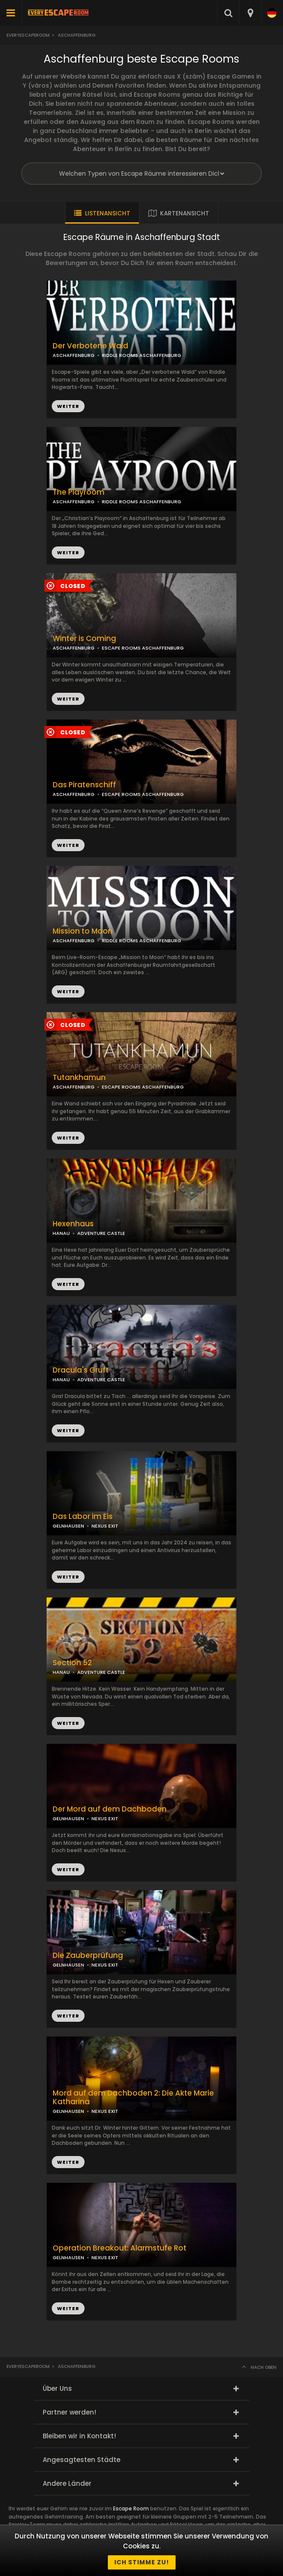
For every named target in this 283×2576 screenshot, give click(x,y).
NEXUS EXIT (104, 1525)
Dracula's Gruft (81, 1370)
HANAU (61, 1233)
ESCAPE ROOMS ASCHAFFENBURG (143, 794)
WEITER (68, 552)
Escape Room (131, 2508)
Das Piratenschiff (84, 784)
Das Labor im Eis (83, 1516)
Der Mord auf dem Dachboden (110, 1809)
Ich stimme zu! (141, 2562)
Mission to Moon (83, 931)
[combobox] (250, 13)
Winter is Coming (84, 638)
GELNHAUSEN (68, 1525)
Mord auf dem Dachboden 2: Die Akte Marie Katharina (133, 2098)
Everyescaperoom (28, 35)
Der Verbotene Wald (90, 345)
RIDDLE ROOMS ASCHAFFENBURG (141, 501)
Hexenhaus (73, 1223)
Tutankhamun (79, 1077)
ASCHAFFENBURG (73, 501)
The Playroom (78, 492)
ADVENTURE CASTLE (101, 1233)
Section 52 (72, 1662)
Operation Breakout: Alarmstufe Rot (119, 2248)
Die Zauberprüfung (88, 1955)
